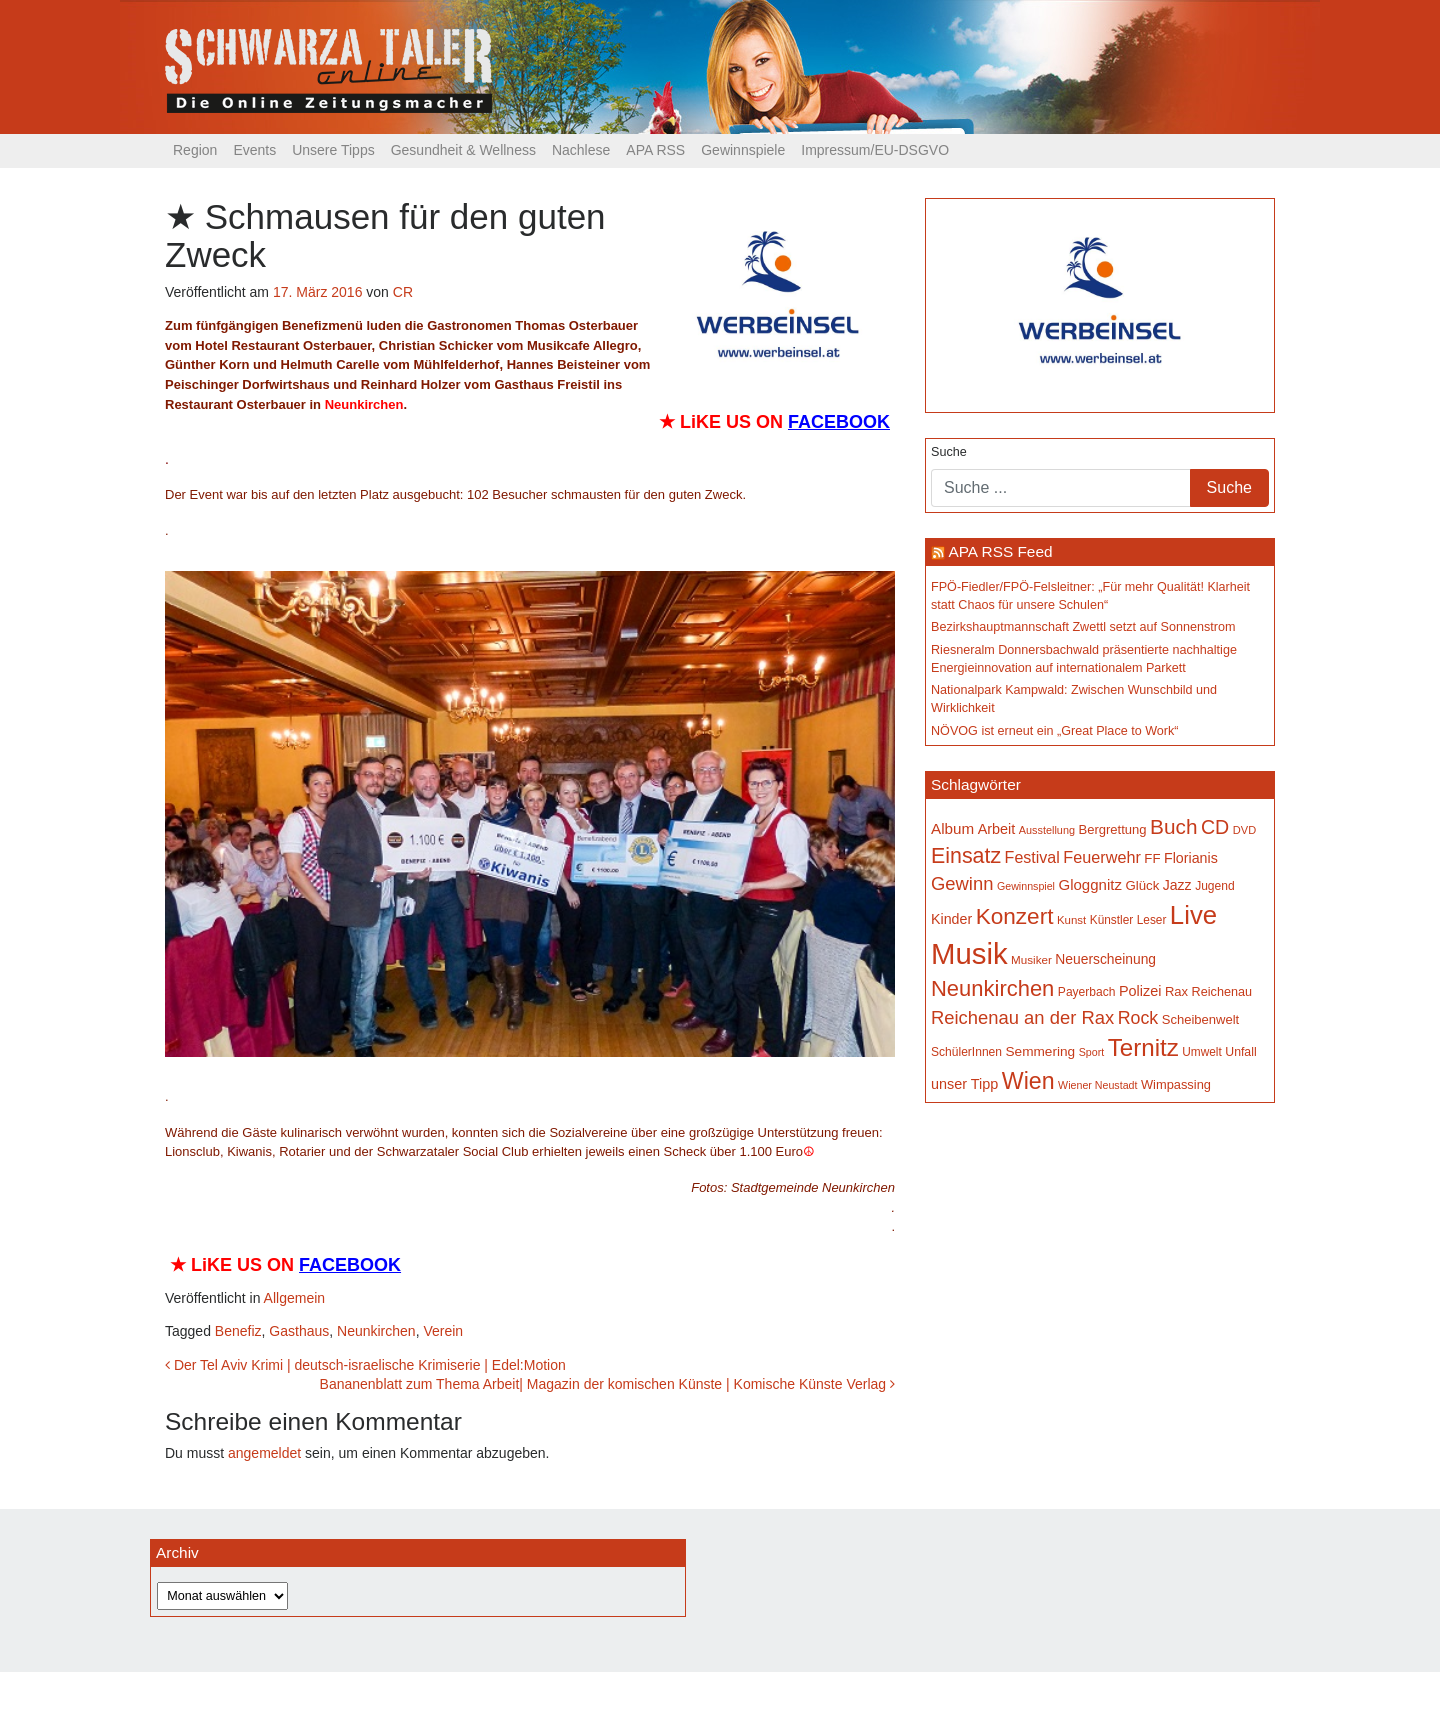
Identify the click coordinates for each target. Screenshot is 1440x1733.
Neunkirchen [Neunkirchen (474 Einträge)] (992, 988)
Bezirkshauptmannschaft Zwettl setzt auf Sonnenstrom (1083, 627)
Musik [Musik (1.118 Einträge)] (969, 953)
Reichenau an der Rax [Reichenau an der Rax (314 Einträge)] (1022, 1017)
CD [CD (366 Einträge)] (1215, 827)
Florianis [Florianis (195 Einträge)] (1191, 858)
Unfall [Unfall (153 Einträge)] (1240, 1052)
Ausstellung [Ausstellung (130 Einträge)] (1047, 830)
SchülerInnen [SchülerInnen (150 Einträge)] (966, 1052)
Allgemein (294, 1298)
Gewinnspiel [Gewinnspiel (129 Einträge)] (1026, 886)
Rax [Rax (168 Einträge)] (1176, 991)
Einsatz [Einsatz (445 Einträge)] (966, 856)
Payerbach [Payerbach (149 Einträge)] (1087, 992)
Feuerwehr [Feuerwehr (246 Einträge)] (1102, 857)
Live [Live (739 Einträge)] (1193, 915)
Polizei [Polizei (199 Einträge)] (1140, 991)
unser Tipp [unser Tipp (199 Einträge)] (964, 1084)
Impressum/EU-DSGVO (875, 150)
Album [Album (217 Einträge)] (952, 828)
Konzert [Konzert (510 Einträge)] (1015, 916)
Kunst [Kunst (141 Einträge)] (1071, 920)
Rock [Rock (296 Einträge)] (1138, 1018)
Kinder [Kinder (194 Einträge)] (951, 919)
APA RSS (655, 150)
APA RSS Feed (1000, 551)
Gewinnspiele (743, 150)
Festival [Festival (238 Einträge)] (1032, 857)
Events (254, 150)
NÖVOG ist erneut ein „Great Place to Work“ (1055, 731)
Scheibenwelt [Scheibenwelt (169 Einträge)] (1201, 1019)
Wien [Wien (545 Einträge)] (1028, 1081)
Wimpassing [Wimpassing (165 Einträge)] (1176, 1084)
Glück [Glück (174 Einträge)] (1142, 885)
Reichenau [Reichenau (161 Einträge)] (1222, 992)
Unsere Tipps (333, 150)
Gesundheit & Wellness (463, 150)
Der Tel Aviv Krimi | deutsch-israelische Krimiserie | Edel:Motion (365, 1365)
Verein (443, 1331)
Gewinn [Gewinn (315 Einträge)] (962, 883)
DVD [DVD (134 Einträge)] (1244, 830)
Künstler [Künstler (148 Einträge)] (1111, 920)
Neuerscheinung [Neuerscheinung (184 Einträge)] (1105, 959)
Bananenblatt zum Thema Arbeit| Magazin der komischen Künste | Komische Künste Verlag (607, 1384)
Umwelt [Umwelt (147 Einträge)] (1201, 1052)
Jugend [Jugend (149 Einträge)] (1215, 886)
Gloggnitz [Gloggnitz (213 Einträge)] (1089, 884)
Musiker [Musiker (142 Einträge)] (1031, 959)
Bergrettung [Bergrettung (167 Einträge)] (1112, 829)
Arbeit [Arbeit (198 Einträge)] (997, 829)
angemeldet (264, 1453)
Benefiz (238, 1331)
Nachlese (581, 150)
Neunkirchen (376, 1331)
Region (195, 150)
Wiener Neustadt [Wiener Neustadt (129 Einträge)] (1097, 1085)
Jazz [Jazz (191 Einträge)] (1177, 885)
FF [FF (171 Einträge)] (1152, 858)
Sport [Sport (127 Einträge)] (1091, 1052)
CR (403, 292)
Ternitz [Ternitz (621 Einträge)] (1143, 1047)
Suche (949, 452)
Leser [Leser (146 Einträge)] (1152, 920)
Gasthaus (299, 1331)
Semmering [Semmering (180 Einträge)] (1041, 1051)
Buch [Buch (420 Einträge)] (1173, 826)
